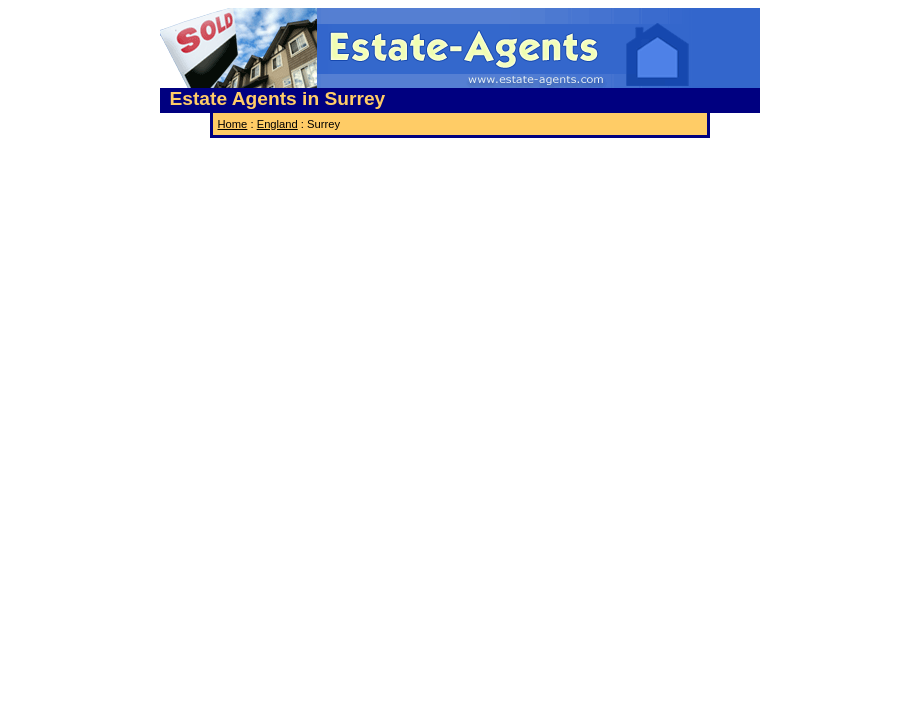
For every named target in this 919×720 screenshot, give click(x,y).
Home (233, 124)
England (277, 124)
